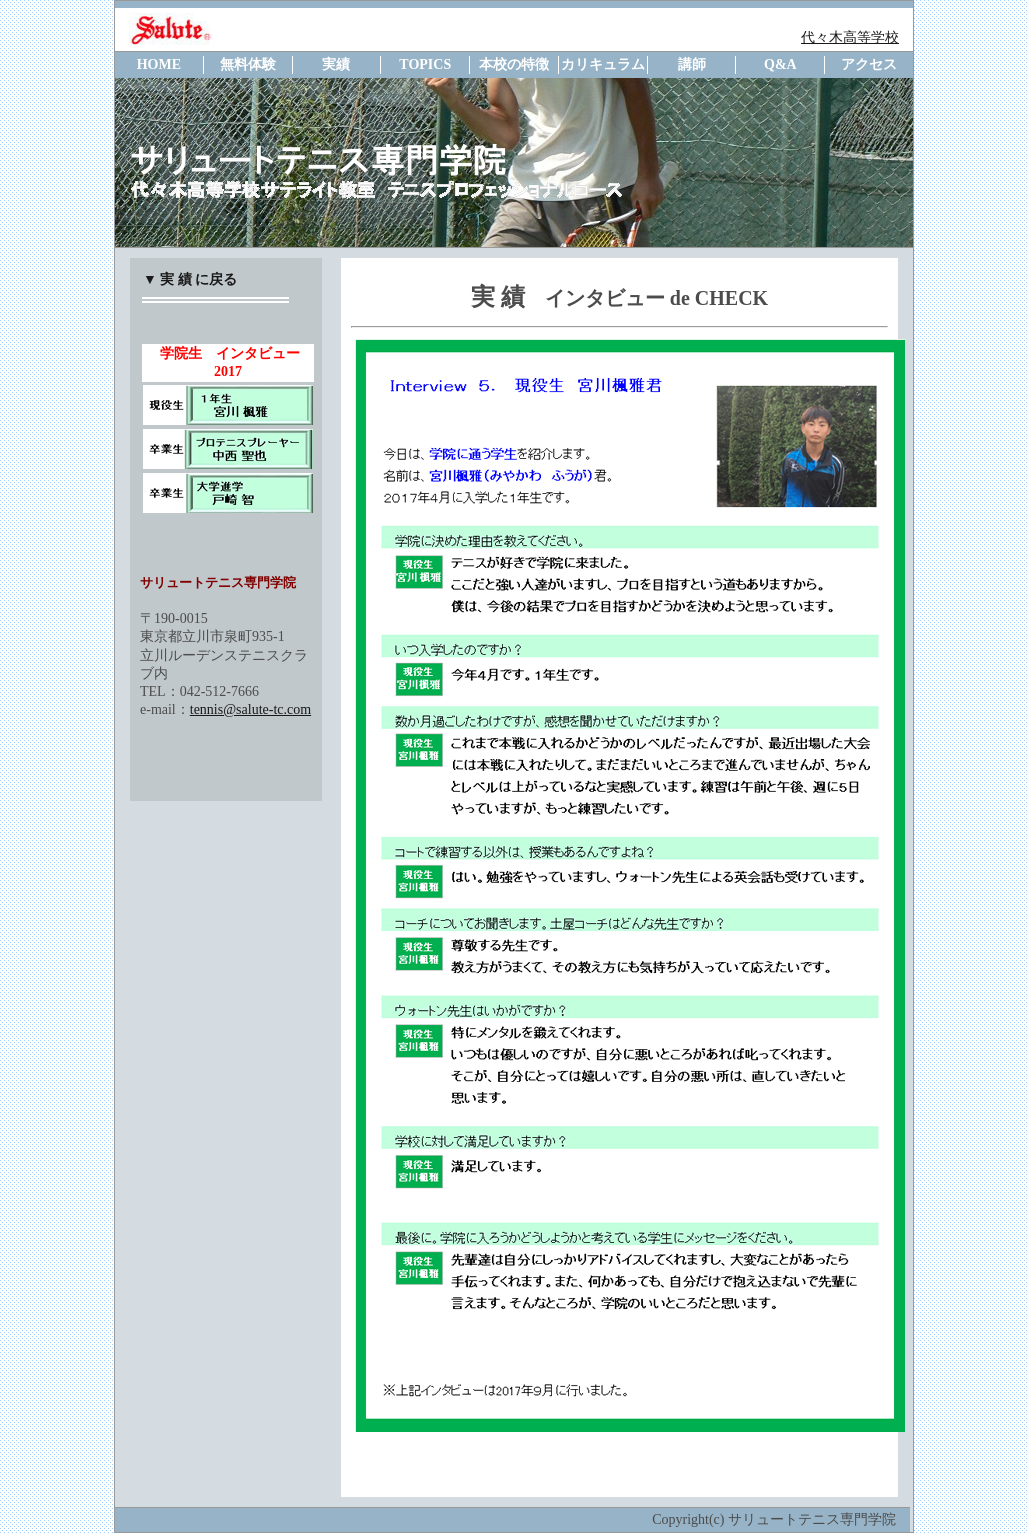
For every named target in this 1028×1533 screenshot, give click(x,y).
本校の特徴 (514, 64)
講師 (692, 64)
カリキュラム (603, 64)
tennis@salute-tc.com (250, 709)
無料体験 (248, 64)
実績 (336, 64)
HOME (159, 64)
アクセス (869, 64)
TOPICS (425, 64)
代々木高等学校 (850, 37)
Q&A (780, 64)
